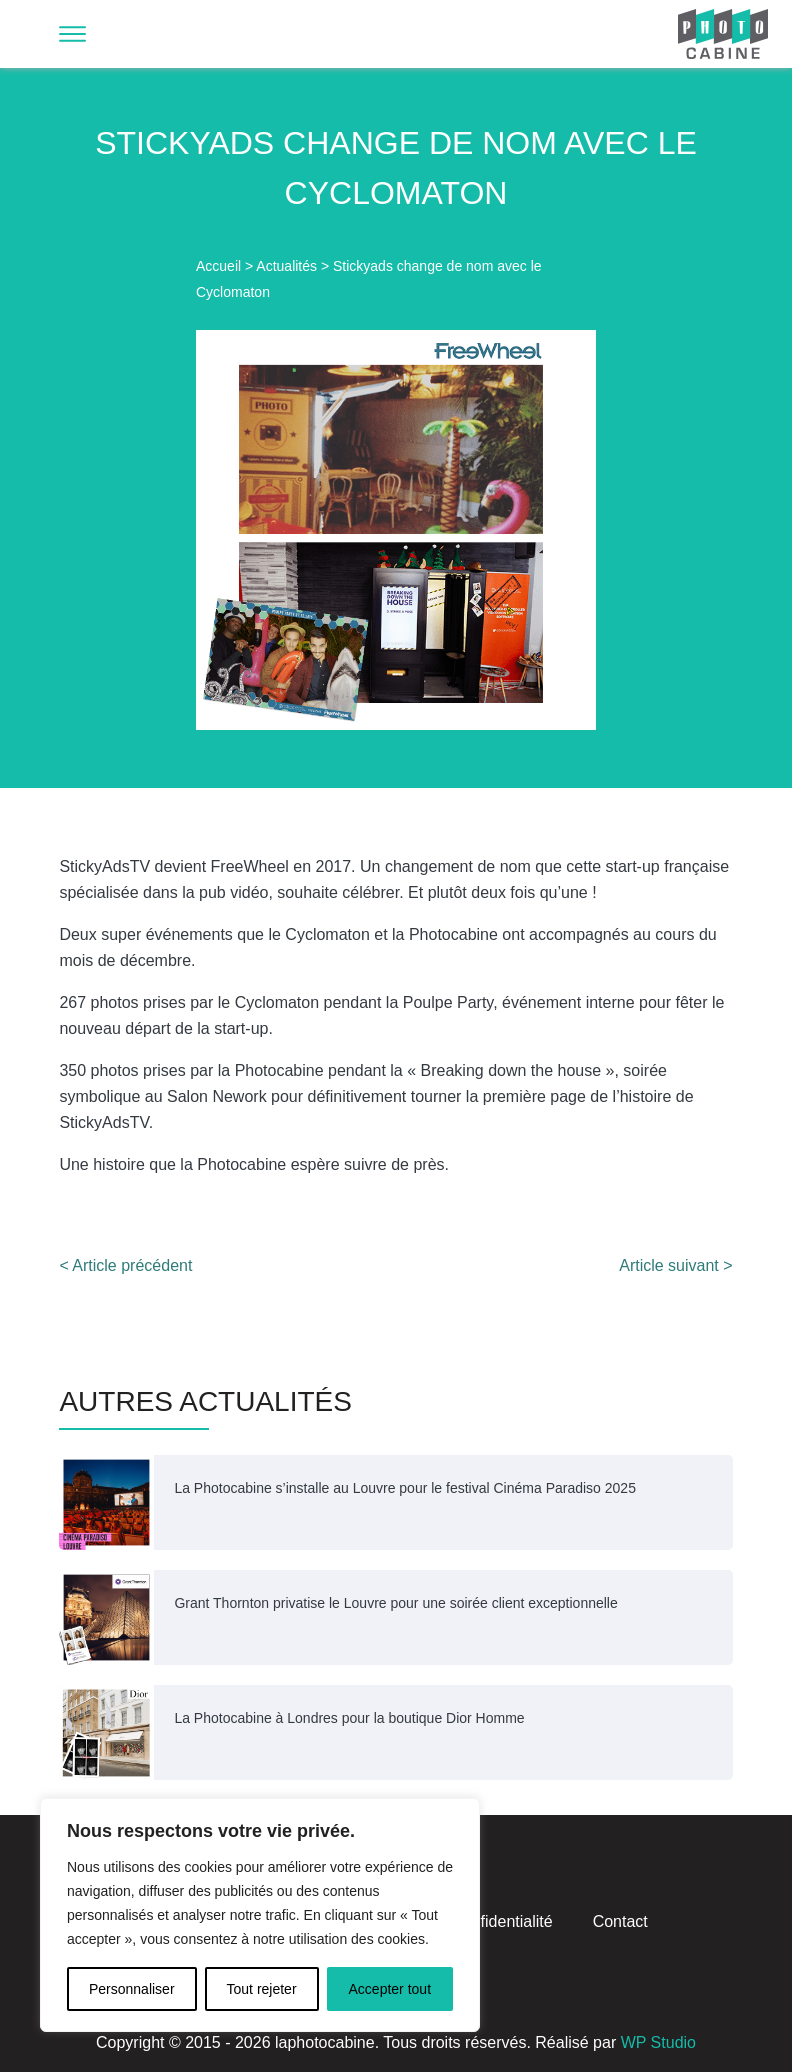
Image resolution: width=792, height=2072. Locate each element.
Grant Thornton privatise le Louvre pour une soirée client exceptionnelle (395, 1603)
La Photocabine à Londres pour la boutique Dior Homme (349, 1718)
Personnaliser (132, 1989)
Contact (620, 1921)
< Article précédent (125, 1265)
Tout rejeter (262, 1989)
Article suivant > (675, 1265)
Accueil (218, 266)
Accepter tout (390, 1989)
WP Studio (658, 2042)
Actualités (286, 266)
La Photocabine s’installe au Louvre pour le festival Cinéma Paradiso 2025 (405, 1488)
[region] (260, 1915)
